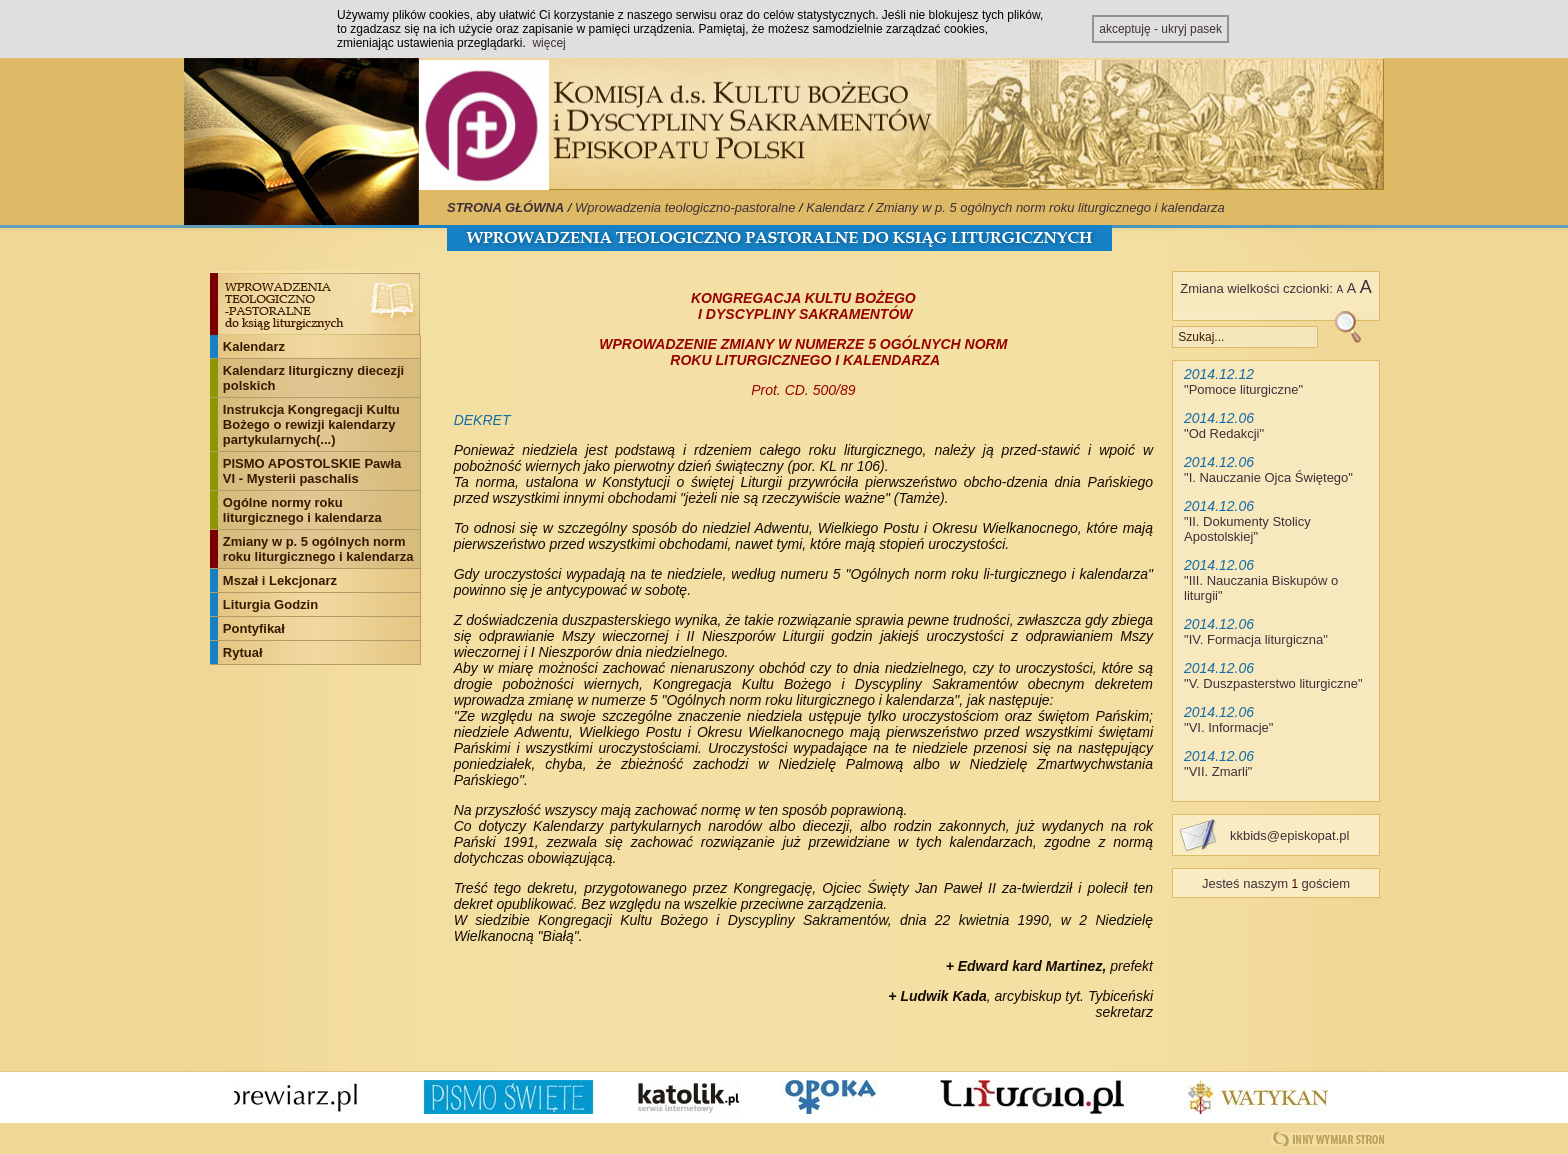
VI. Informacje (1229, 727)
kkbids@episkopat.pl (1289, 835)
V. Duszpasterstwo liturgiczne (1273, 683)
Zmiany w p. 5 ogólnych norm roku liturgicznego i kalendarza (1050, 207)
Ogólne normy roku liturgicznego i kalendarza (302, 510)
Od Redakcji (1224, 433)
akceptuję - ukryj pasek (1160, 29)
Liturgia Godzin (270, 604)
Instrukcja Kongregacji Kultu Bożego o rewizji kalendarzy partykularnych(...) (311, 424)
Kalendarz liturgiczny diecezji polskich (313, 378)
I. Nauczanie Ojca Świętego (1269, 477)
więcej (548, 43)
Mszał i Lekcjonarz (280, 580)
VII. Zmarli (1218, 771)
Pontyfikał (254, 628)
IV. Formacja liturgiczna (1256, 639)
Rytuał (243, 652)
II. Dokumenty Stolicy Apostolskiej (1247, 529)
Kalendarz (835, 207)
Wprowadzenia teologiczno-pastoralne (685, 207)
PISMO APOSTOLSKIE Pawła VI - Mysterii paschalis (312, 471)
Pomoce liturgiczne (1244, 389)
